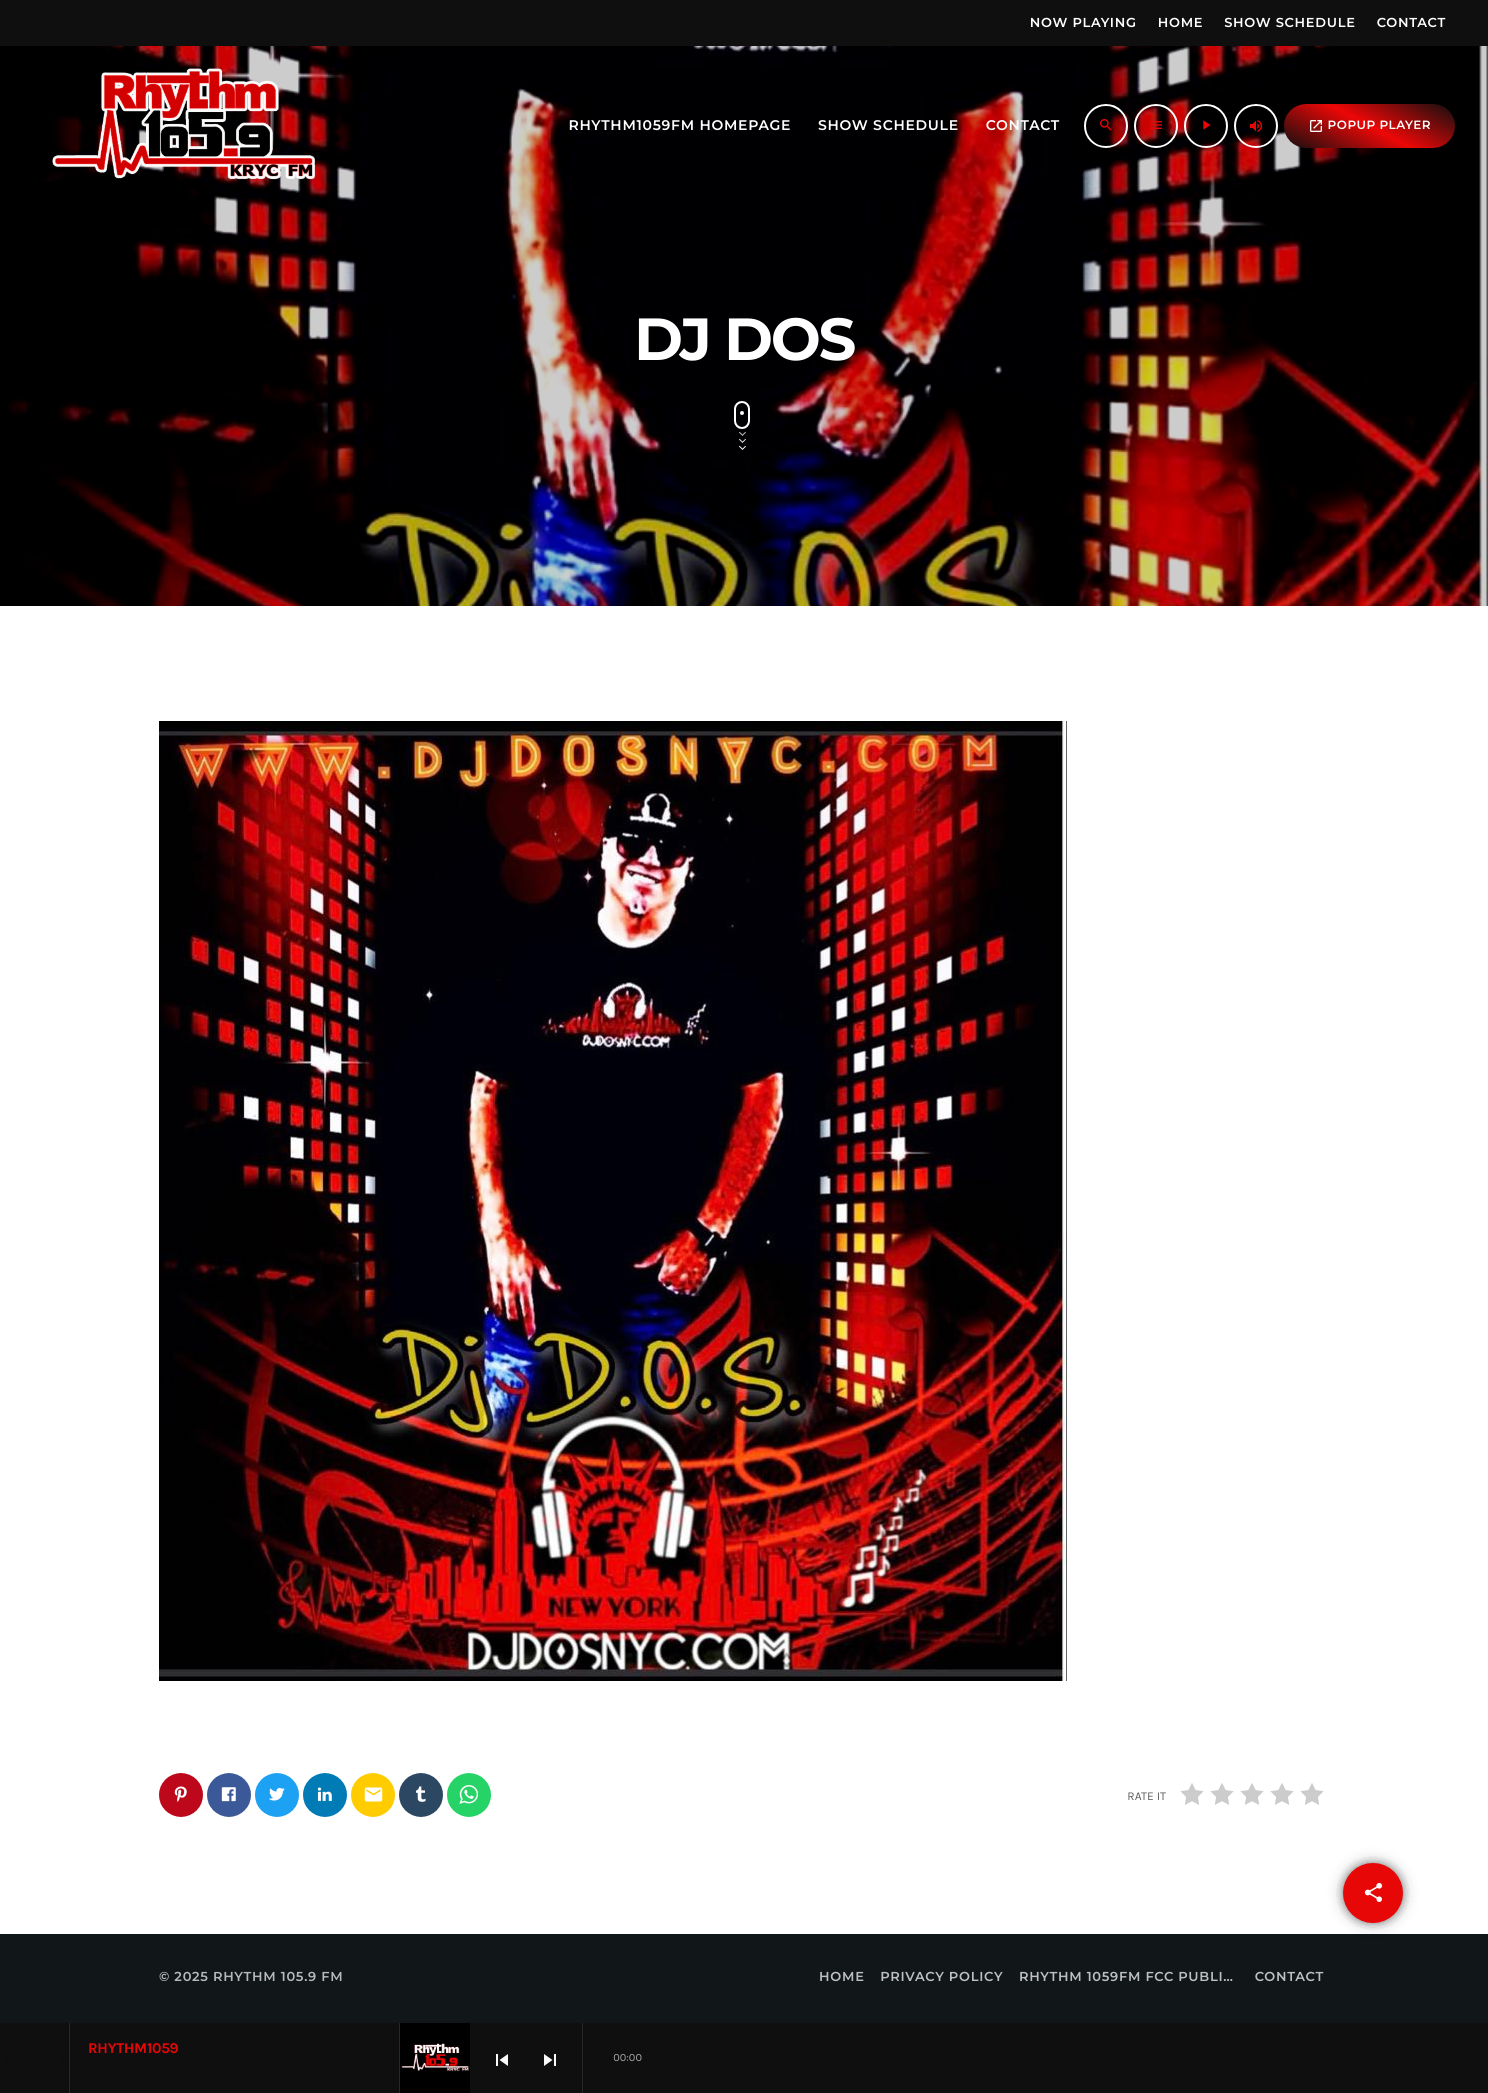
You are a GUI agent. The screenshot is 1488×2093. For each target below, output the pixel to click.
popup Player (1369, 126)
